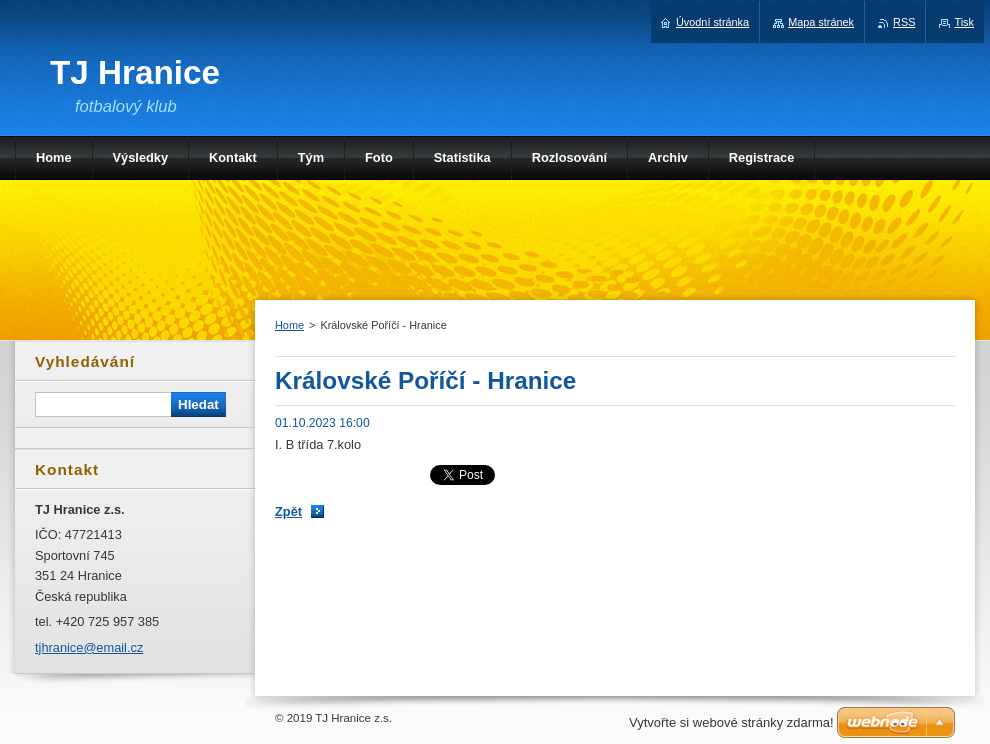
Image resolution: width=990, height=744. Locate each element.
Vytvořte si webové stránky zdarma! (731, 722)
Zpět (288, 511)
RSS (904, 22)
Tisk (964, 22)
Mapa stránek (821, 22)
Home (289, 325)
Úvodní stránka (712, 22)
